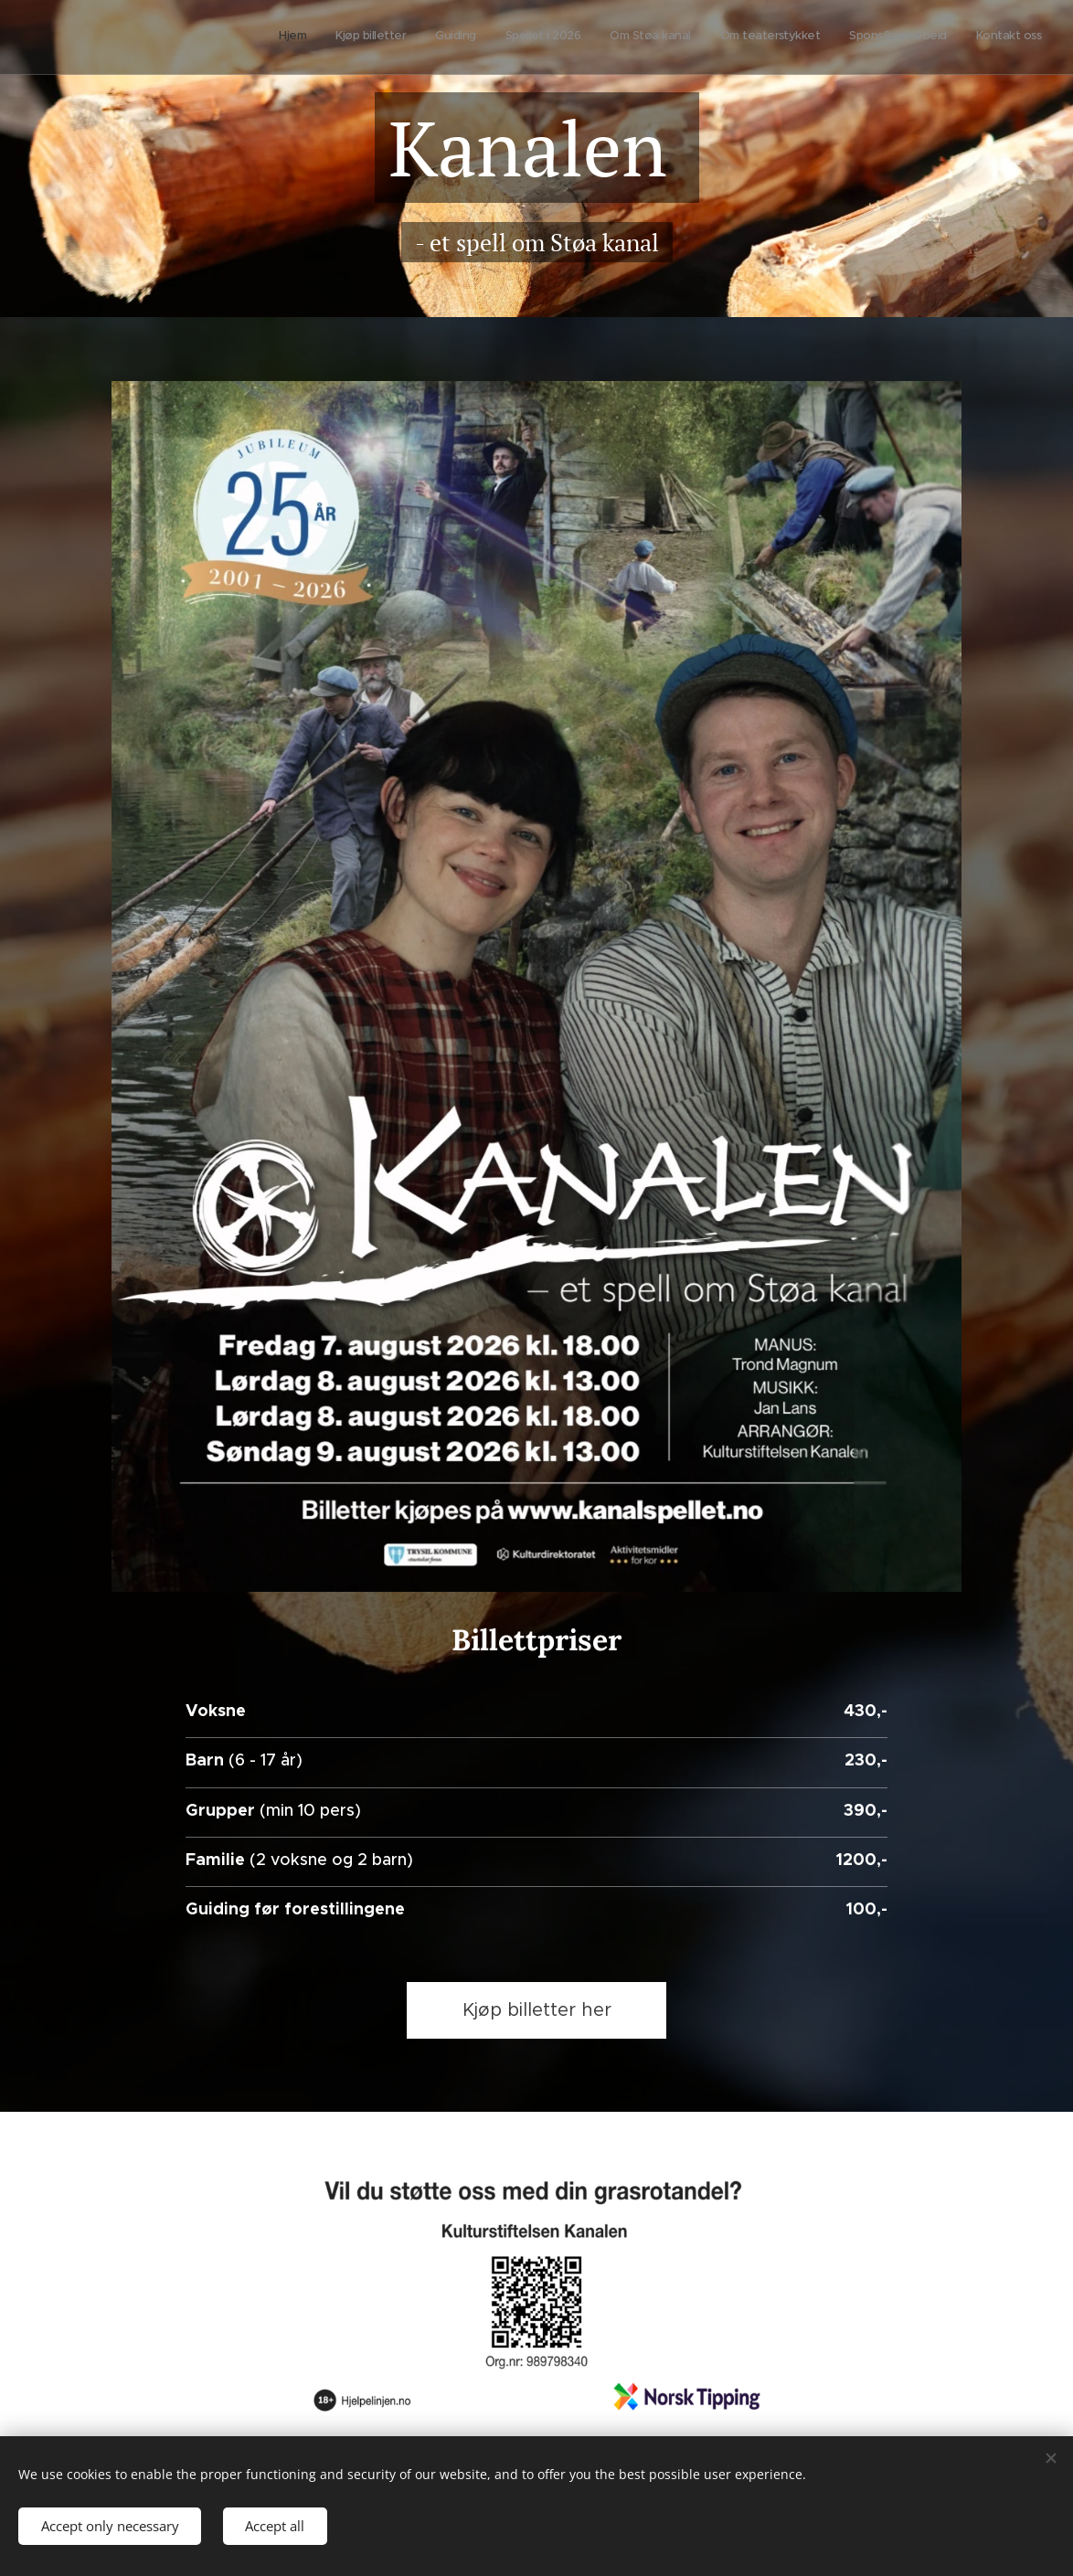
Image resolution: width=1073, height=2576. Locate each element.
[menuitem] (841, 37)
